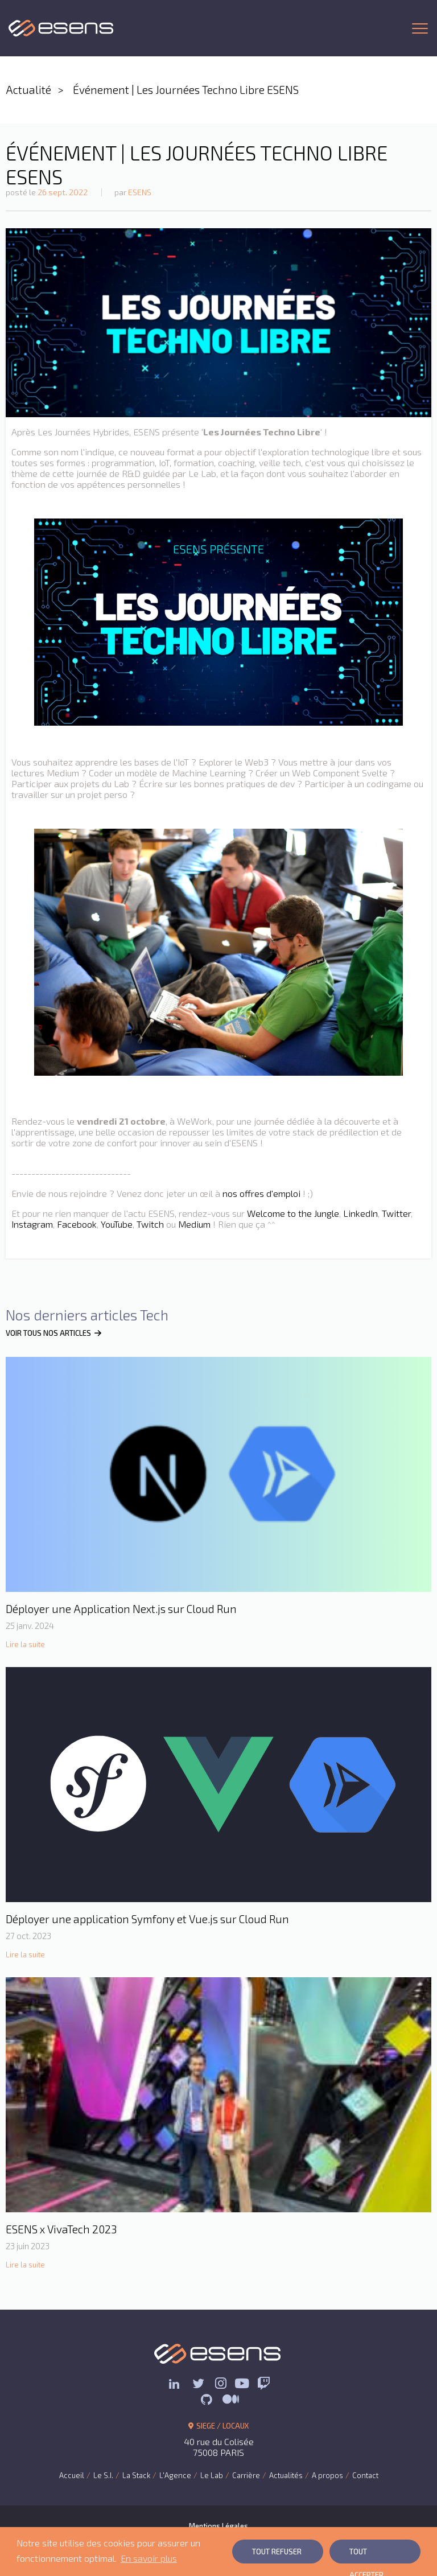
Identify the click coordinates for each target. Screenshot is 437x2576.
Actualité (28, 89)
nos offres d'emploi (261, 1193)
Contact (365, 2475)
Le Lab (211, 2475)
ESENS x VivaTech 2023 (61, 2229)
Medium (194, 1224)
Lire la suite (25, 1644)
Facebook (77, 1224)
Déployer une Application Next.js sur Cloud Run (121, 1608)
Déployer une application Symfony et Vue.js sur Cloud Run (147, 1918)
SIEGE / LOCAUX (218, 2425)
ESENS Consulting (61, 28)
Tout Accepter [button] (366, 2555)
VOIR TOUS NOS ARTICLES (54, 1333)
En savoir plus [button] (149, 2558)
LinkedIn (360, 1213)
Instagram (32, 1224)
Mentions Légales (218, 2525)
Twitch (150, 1224)
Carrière (246, 2475)
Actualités (286, 2475)
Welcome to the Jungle (293, 1213)
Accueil (71, 2475)
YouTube (117, 1224)
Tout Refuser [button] (277, 2551)
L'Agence (175, 2475)
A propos (327, 2475)
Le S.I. (103, 2475)
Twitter (396, 1213)
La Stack (136, 2475)
